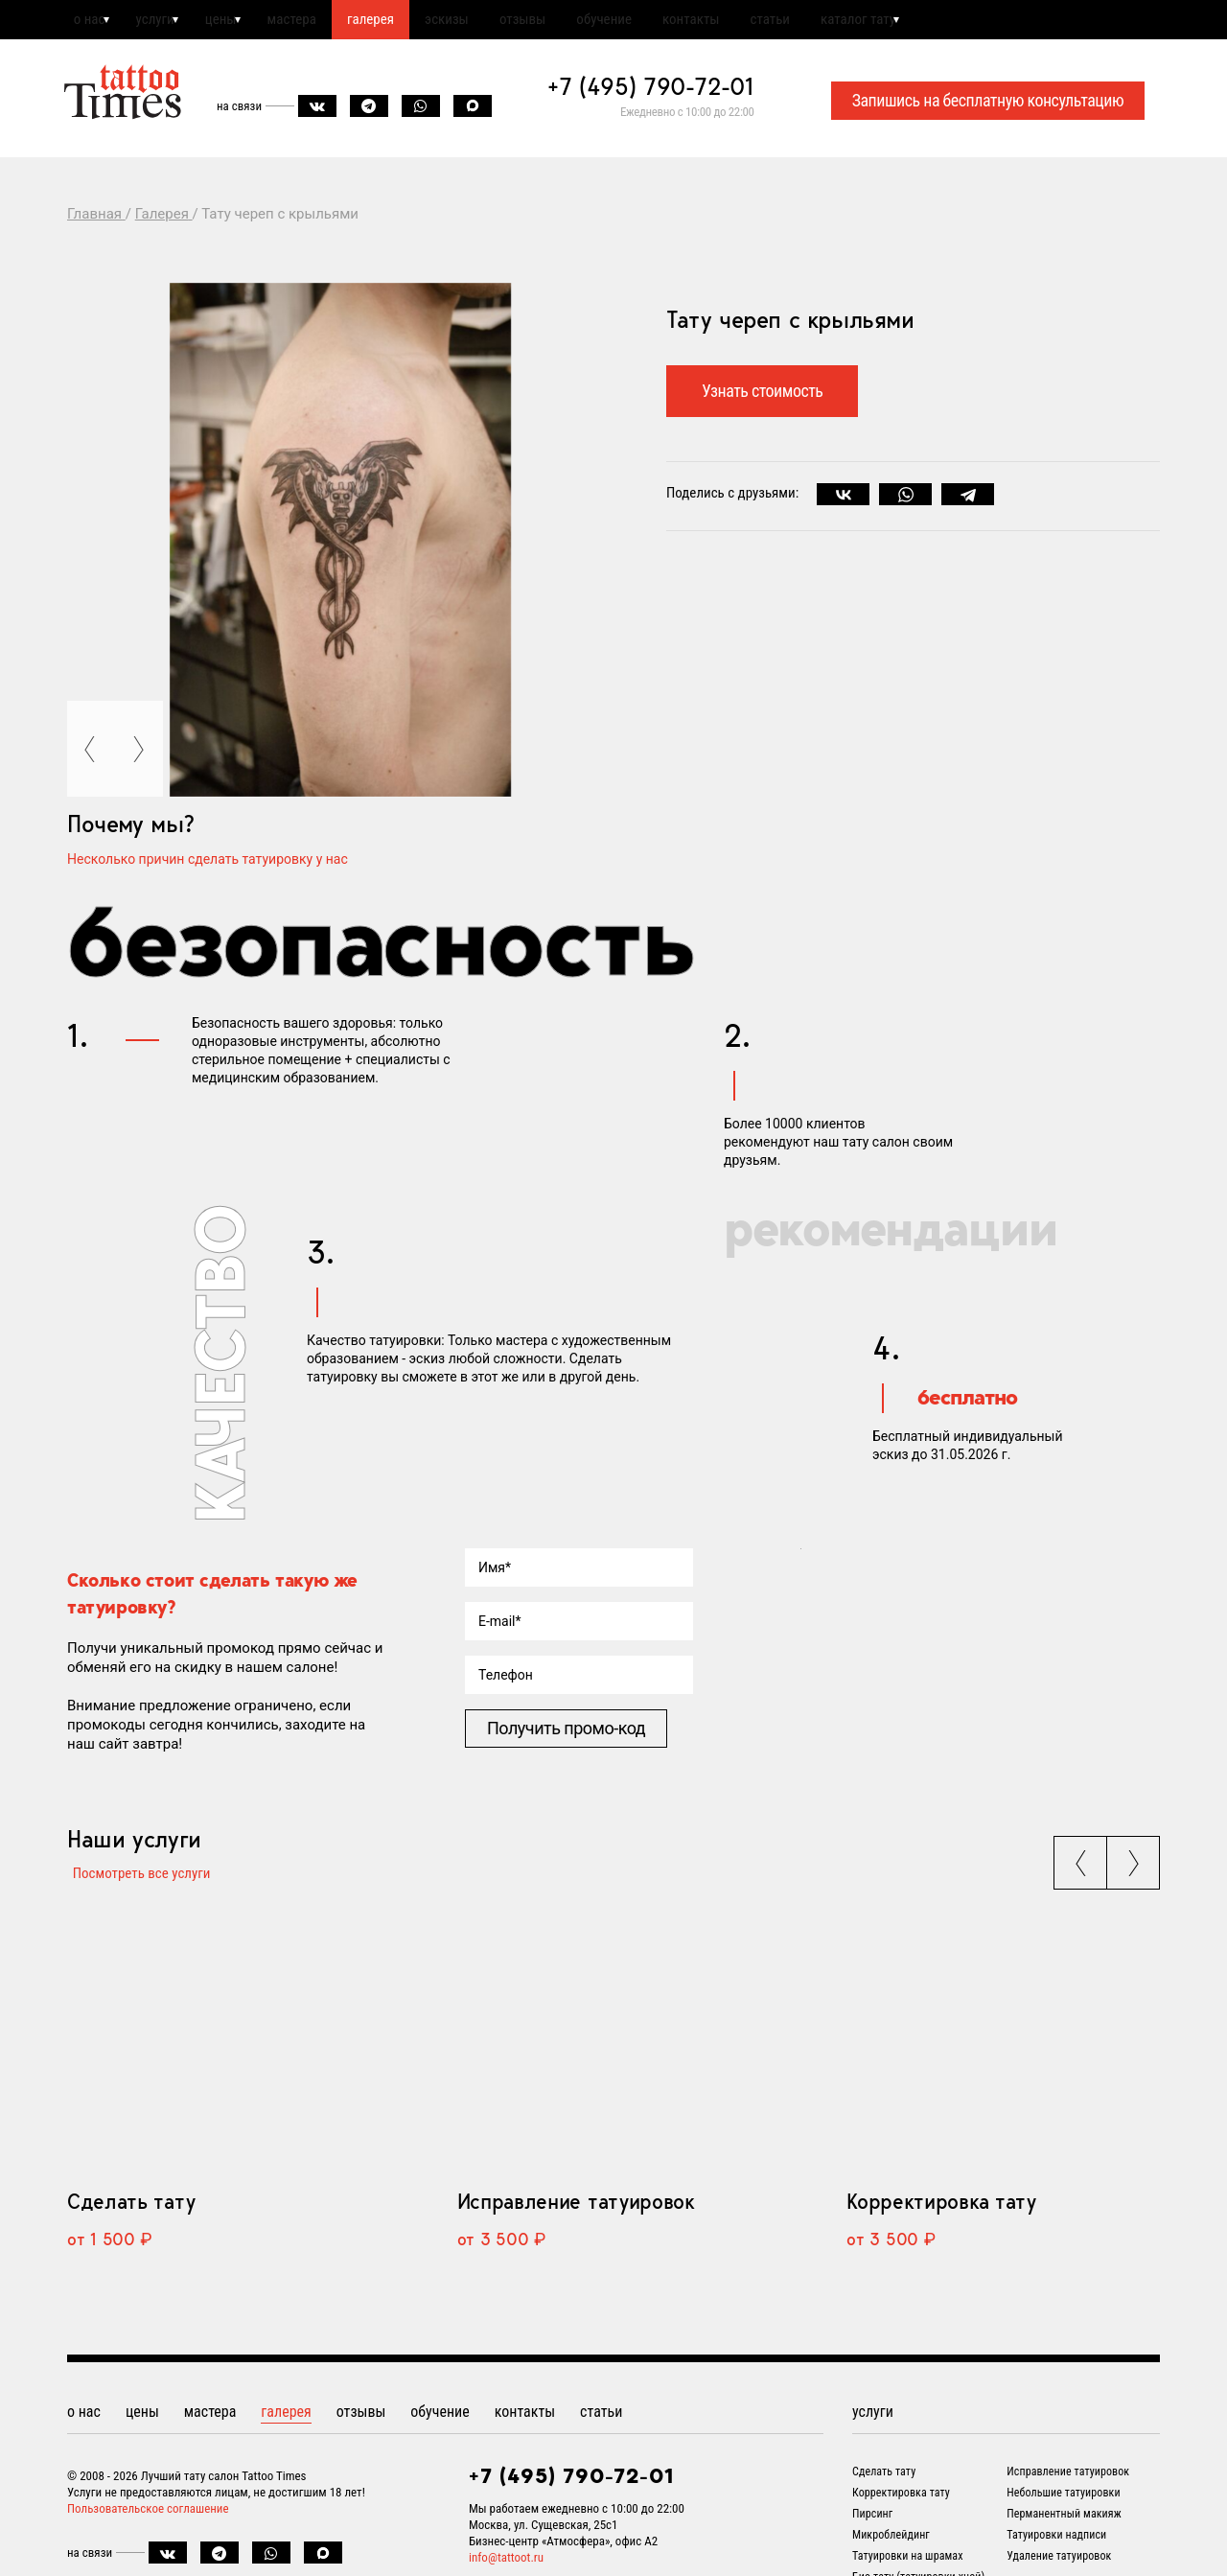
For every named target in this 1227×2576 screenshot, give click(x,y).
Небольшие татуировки (1063, 2506)
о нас (89, 22)
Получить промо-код (566, 1734)
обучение (684, 22)
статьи (872, 22)
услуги (167, 22)
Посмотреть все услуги (136, 1880)
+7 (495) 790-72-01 (650, 92)
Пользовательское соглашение (148, 2522)
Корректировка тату (940, 2214)
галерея (416, 22)
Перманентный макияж (1064, 2527)
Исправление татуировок (576, 2214)
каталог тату (973, 22)
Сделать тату (131, 2214)
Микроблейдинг (891, 2548)
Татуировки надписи (1056, 2548)
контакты (782, 22)
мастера (326, 22)
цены (244, 22)
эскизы (504, 22)
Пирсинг (872, 2527)
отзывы (591, 22)
